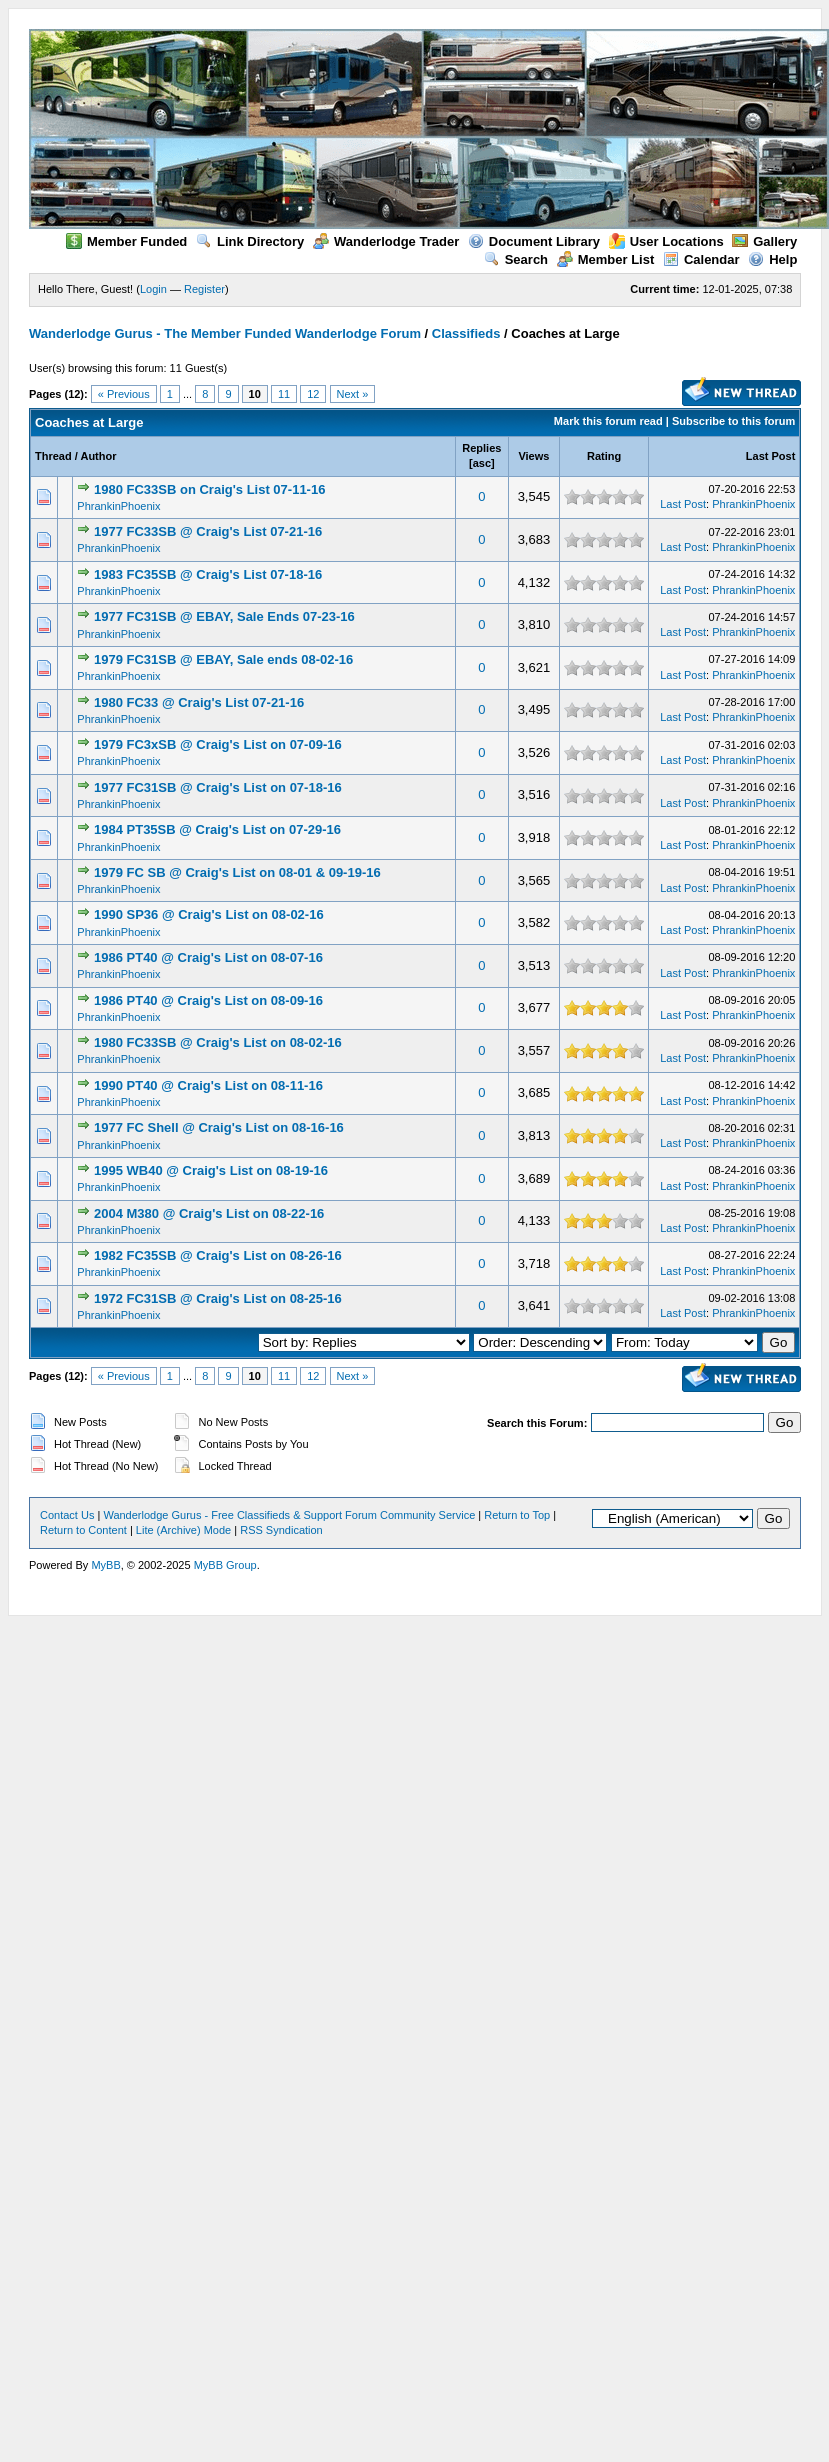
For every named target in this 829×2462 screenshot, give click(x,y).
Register (204, 289)
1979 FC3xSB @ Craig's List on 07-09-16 (218, 744)
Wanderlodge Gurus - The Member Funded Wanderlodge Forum (225, 333)
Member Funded (126, 241)
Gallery (764, 241)
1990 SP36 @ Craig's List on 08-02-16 (209, 914)
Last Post (771, 456)
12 (313, 394)
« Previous (124, 394)
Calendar (701, 259)
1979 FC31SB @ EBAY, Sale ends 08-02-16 (223, 659)
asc (482, 463)
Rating (604, 456)
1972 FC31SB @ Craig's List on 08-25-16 (218, 1298)
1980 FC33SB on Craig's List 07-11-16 (209, 489)
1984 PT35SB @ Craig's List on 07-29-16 (217, 829)
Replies (481, 448)
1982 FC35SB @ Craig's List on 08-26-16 (218, 1255)
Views (533, 456)
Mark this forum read (608, 421)
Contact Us (67, 1515)
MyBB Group (225, 1565)
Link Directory (250, 241)
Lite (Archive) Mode (183, 1530)
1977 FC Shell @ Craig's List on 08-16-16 (219, 1127)
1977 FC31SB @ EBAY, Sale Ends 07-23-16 (224, 616)
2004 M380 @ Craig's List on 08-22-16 (209, 1213)
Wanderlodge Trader (386, 241)
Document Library (534, 241)
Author (98, 456)
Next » (353, 394)
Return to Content (83, 1530)
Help (772, 259)
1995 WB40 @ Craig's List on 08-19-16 (211, 1170)
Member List (606, 259)
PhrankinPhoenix (118, 506)
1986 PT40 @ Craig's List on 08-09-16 (208, 1000)
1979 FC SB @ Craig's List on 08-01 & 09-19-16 (237, 872)
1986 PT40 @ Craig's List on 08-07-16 (208, 957)
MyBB (105, 1565)
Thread (53, 456)
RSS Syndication (281, 1530)
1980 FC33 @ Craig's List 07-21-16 (199, 702)
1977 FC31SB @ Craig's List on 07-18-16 (218, 787)
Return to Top (517, 1515)
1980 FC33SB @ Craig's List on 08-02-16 (218, 1042)
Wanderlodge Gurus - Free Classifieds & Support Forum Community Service (289, 1515)
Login (153, 289)
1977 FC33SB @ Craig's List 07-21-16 (208, 531)
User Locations (666, 241)
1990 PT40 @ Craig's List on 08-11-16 (208, 1085)
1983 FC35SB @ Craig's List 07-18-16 (208, 574)
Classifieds (466, 333)
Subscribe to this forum (733, 421)
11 (284, 394)
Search (516, 259)
